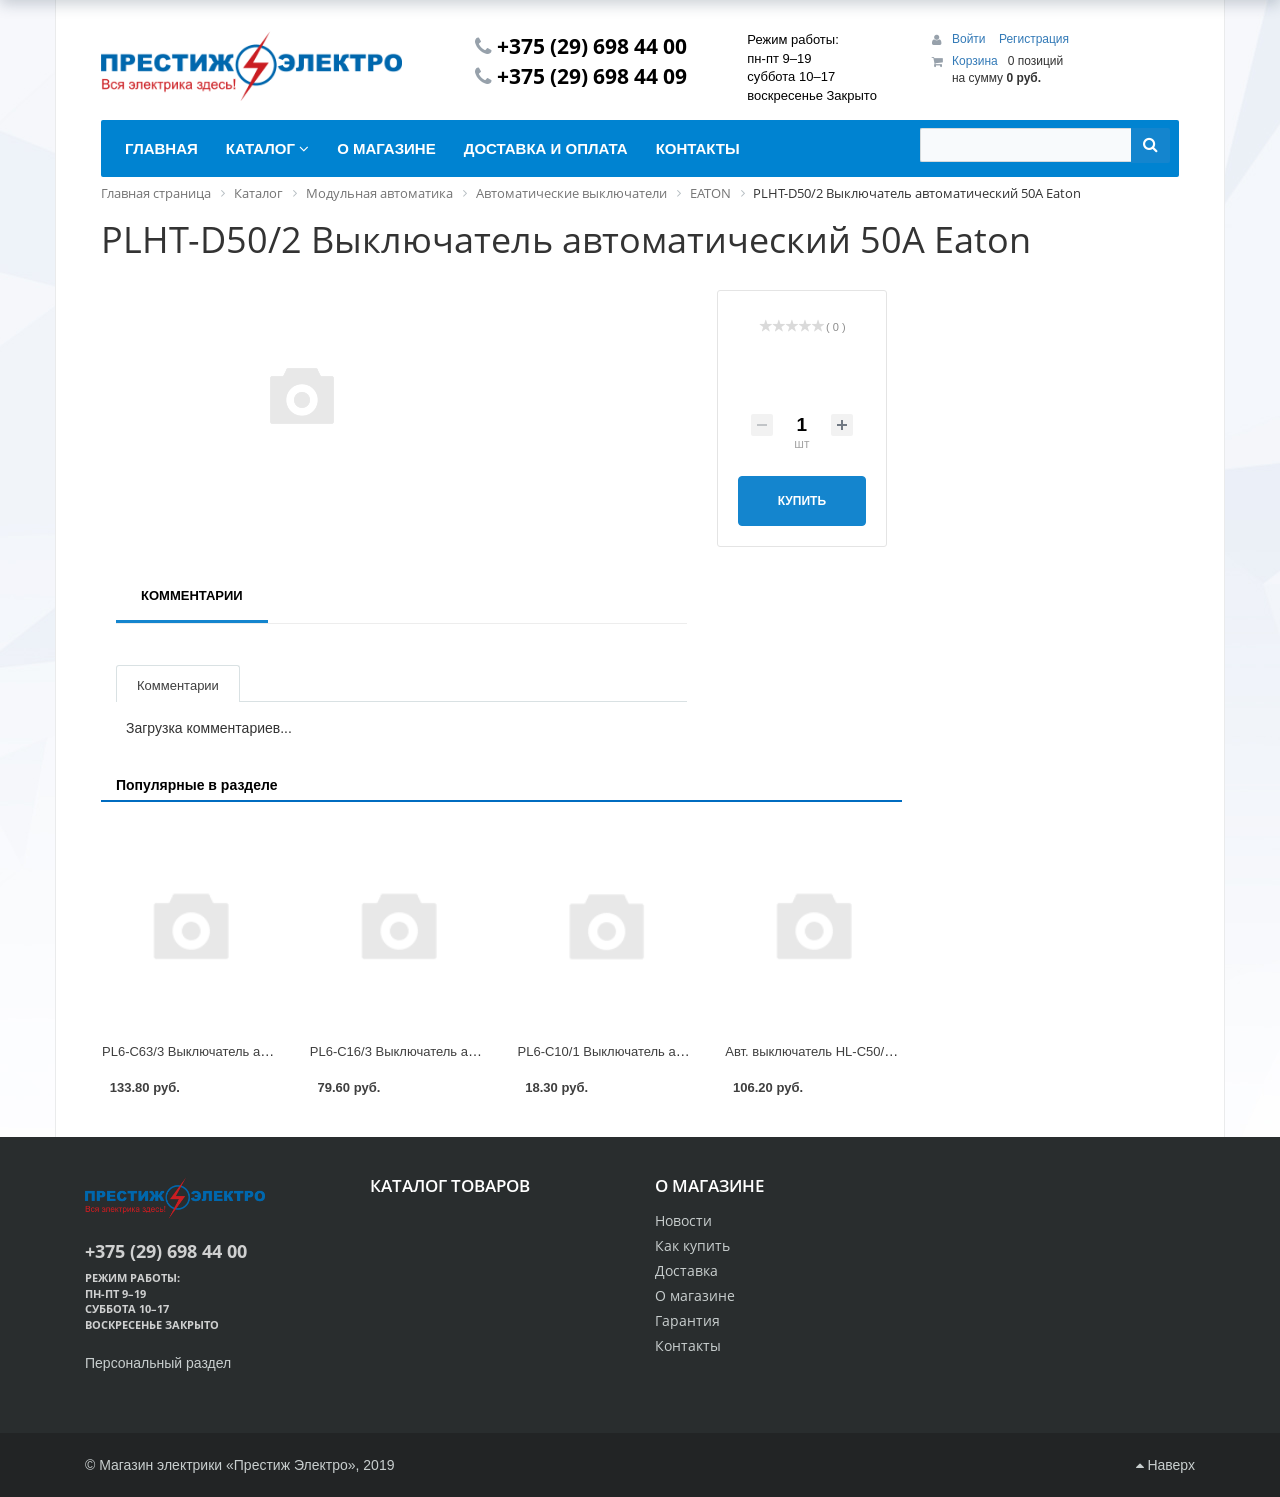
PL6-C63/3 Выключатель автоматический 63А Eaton (258, 1051)
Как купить (692, 1245)
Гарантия (687, 1320)
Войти (970, 39)
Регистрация (1034, 39)
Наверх (1165, 1465)
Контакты (688, 1345)
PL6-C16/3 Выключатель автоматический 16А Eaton (466, 1051)
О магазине (695, 1295)
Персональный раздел (158, 1363)
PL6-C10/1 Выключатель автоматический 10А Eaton (674, 1051)
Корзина (975, 61)
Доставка (686, 1270)
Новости (683, 1220)
